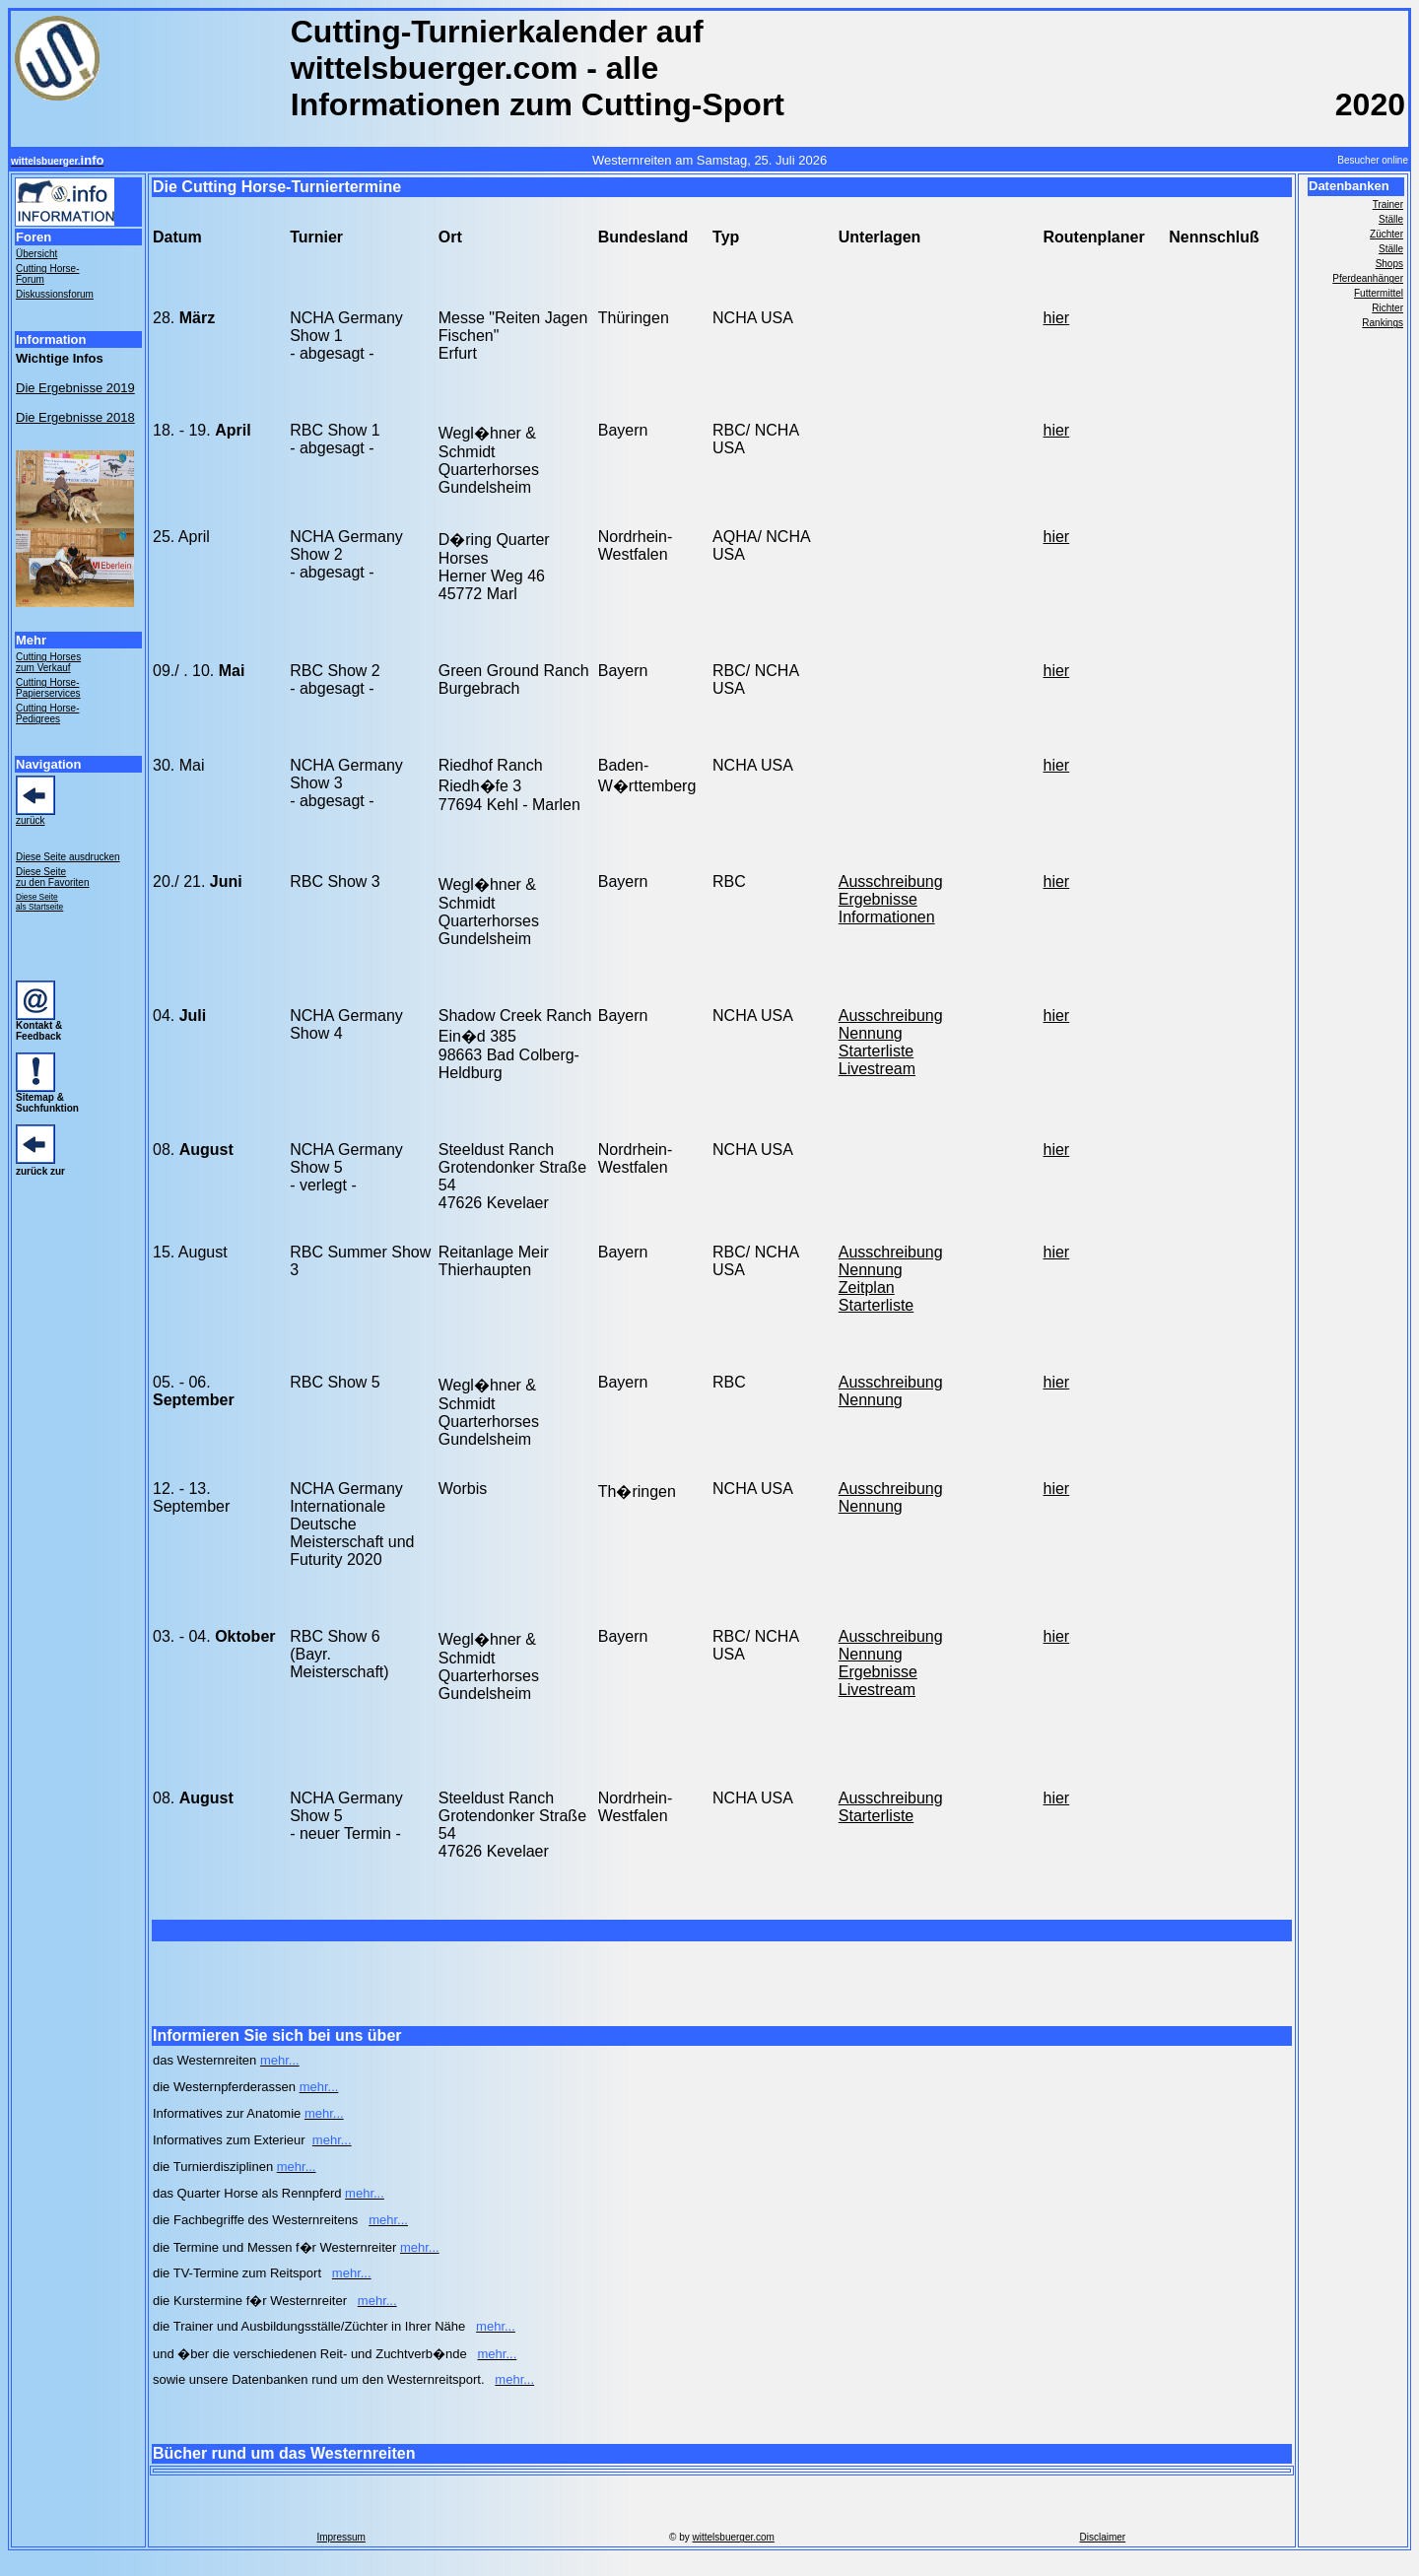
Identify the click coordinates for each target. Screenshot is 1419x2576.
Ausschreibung (891, 881)
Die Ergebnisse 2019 (75, 387)
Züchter (1386, 234)
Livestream (877, 1068)
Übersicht (36, 253)
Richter (1387, 308)
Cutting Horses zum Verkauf (48, 662)
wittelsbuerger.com (734, 2537)
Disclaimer (1102, 2537)
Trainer (1388, 204)
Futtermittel (1378, 293)
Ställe (1391, 219)
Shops (1389, 263)
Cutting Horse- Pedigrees (47, 713)
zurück (30, 820)
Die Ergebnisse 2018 (75, 417)
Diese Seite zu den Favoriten (53, 877)
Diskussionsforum (55, 294)
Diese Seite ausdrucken (68, 856)
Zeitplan (867, 1287)
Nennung (871, 1033)
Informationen (887, 917)
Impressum (340, 2537)
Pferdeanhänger (1367, 278)
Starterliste (876, 1051)
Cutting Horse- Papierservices (48, 688)
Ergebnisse (878, 899)
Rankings (1382, 322)
